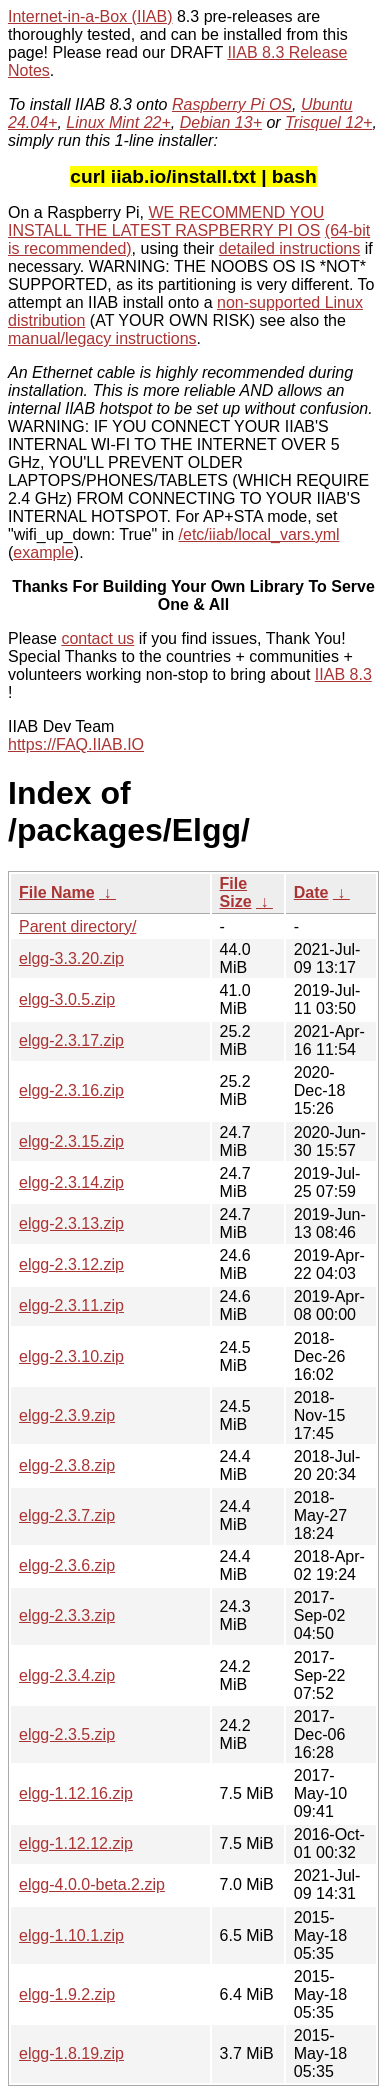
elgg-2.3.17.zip (71, 1040)
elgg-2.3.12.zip (71, 1264)
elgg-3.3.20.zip (71, 958)
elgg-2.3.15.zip (71, 1141)
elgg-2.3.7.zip (67, 1515)
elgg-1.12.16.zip (76, 1793)
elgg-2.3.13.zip (71, 1223)
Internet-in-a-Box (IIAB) (90, 16)
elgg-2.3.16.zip (71, 1090)
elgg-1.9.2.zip (67, 1994)
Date (311, 892)
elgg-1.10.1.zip (71, 1935)
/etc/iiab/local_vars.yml (259, 534)
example (43, 552)
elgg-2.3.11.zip (71, 1305)
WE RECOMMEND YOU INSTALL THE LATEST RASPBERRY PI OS (166, 221)
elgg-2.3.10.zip (71, 1356)
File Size (236, 892)
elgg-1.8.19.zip (71, 2053)
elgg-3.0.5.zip (67, 999)
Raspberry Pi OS (232, 104)
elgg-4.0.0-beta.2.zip (92, 1884)
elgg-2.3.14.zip (71, 1182)
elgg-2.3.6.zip (67, 1565)
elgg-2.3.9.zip (67, 1415)
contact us (97, 638)
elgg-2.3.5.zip (67, 1734)
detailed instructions (289, 248)
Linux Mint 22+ (118, 122)
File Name (57, 892)
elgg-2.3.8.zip (67, 1465)
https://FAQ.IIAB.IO (76, 744)
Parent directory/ (77, 926)
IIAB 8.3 (343, 674)
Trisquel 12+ (328, 122)
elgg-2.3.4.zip (67, 1675)
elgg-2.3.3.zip (67, 1615)
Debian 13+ (221, 122)
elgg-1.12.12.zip (76, 1843)
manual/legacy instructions (102, 338)
